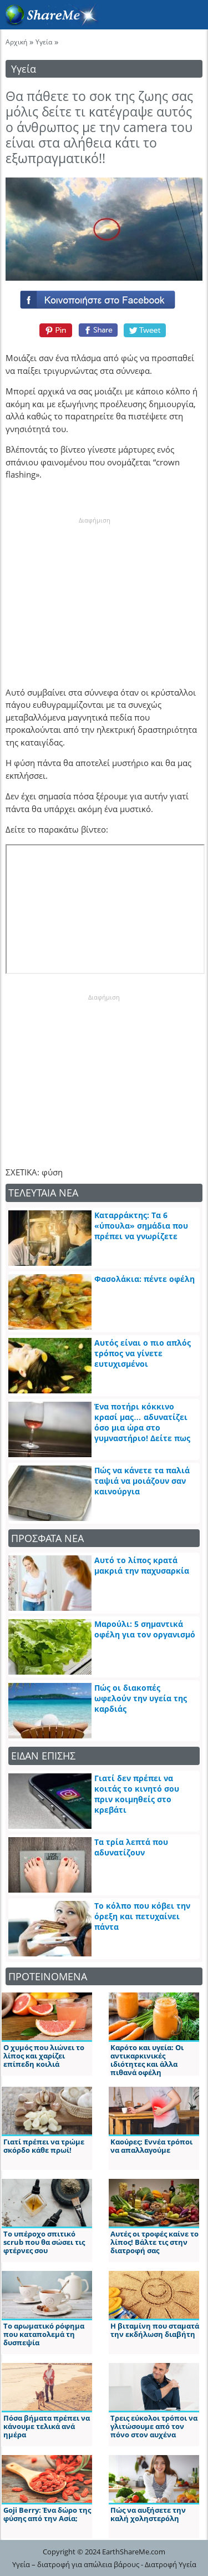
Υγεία (43, 42)
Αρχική (16, 42)
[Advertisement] (94, 594)
